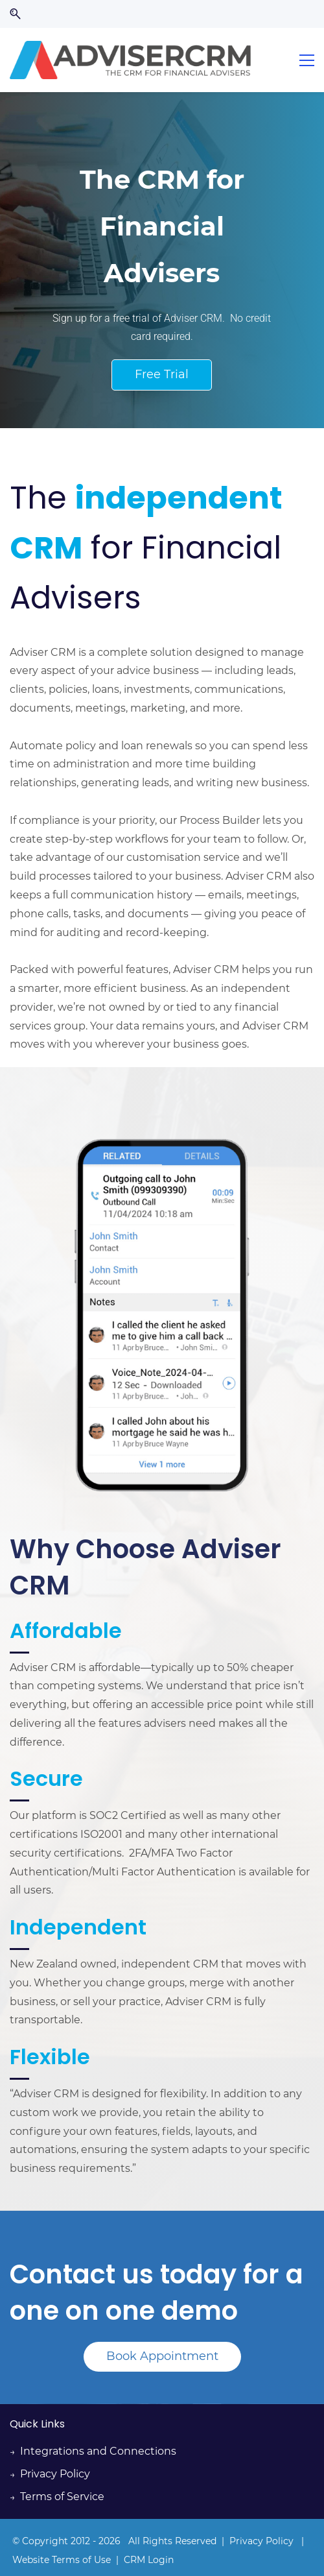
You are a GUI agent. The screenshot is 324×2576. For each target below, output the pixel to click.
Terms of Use (81, 2560)
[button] (15, 13)
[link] (162, 1121)
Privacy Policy (55, 2474)
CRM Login (149, 2560)
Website (32, 2560)
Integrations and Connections (98, 2451)
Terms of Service (62, 2496)
